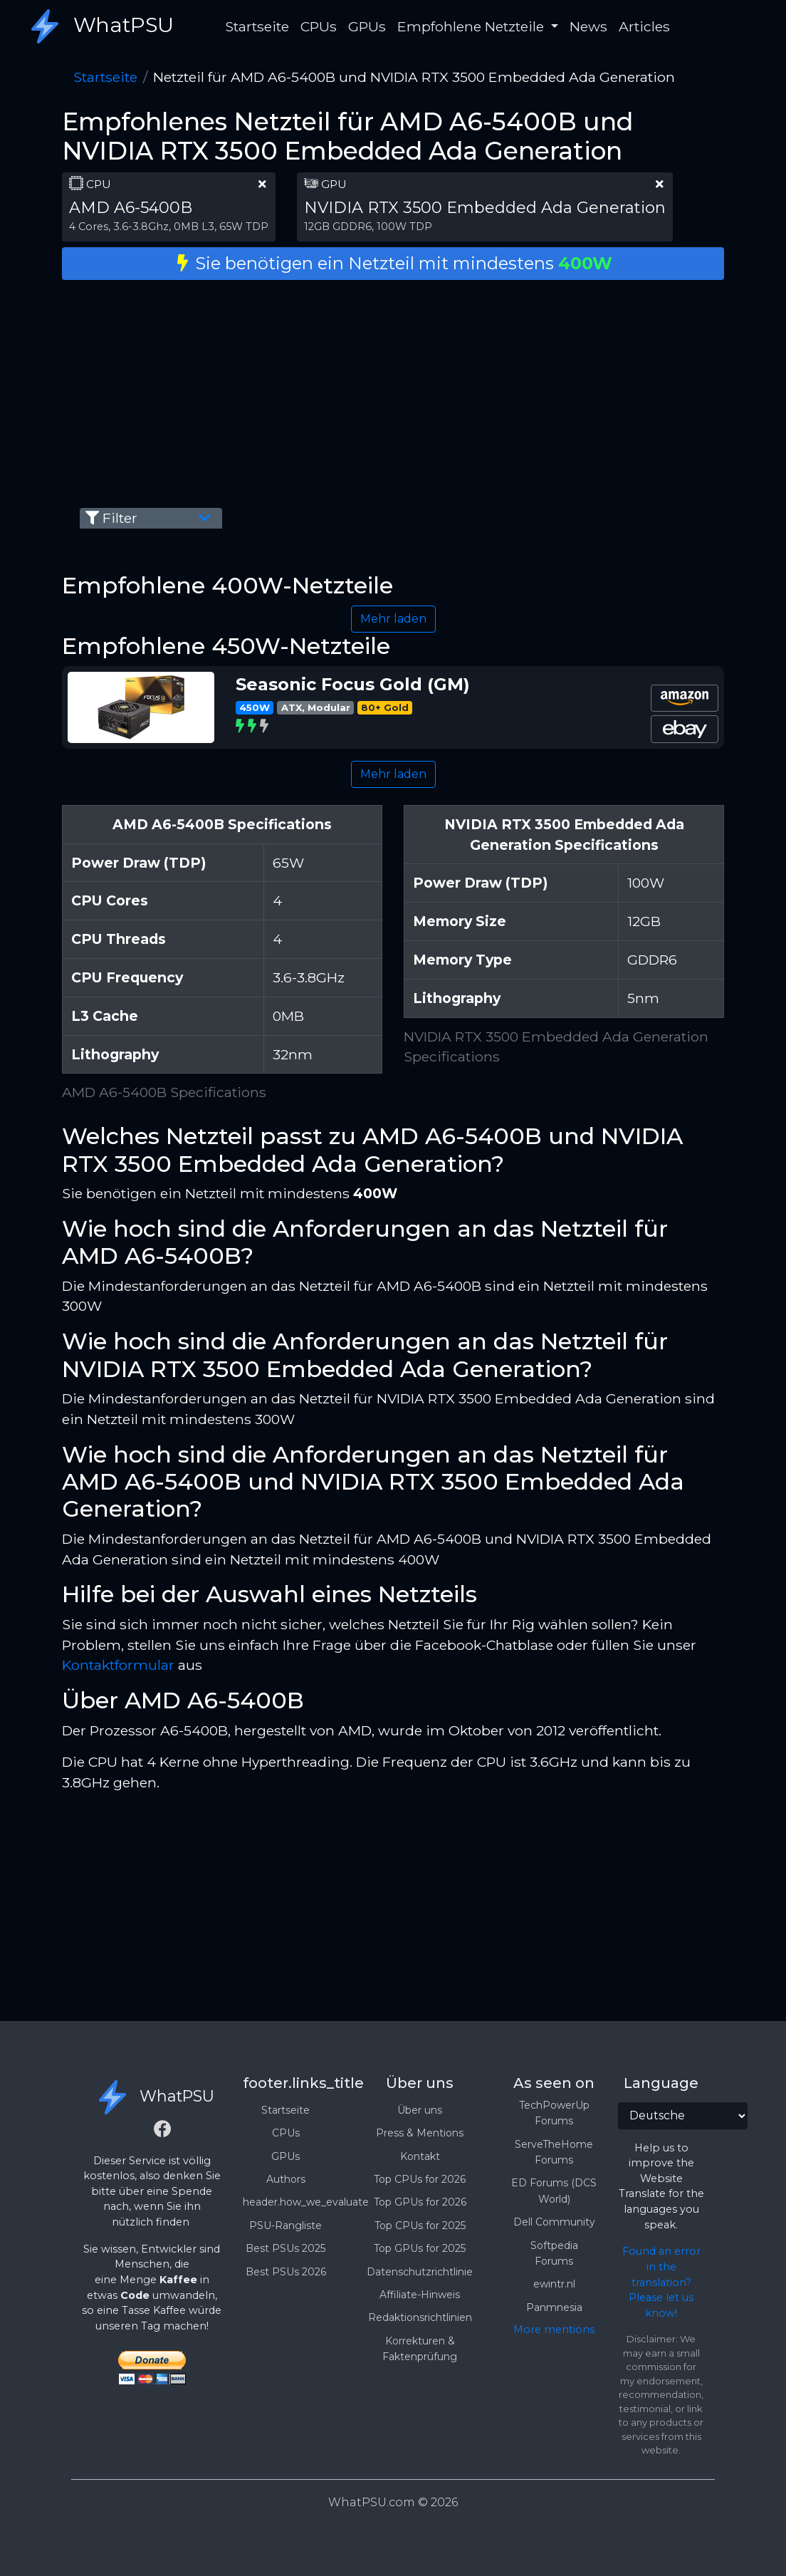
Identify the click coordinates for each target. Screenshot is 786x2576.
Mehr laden (393, 618)
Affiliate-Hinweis (419, 2294)
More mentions (553, 2329)
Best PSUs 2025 (285, 2248)
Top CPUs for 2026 (420, 2179)
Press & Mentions (419, 2132)
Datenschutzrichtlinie (420, 2271)
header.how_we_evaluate (306, 2202)
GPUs (367, 26)
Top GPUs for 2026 (420, 2202)
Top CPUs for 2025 (420, 2225)
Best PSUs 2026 (286, 2271)
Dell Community (554, 2222)
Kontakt (420, 2156)
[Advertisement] (393, 391)
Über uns (419, 2110)
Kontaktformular (118, 1664)
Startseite (257, 26)
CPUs (318, 26)
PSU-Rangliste (285, 2225)
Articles (644, 26)
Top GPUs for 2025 (420, 2248)
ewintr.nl (554, 2284)
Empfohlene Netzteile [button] (472, 26)
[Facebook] (162, 2130)
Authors (285, 2179)
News (588, 26)
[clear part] (262, 184)
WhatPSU (98, 26)
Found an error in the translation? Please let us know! (661, 2282)
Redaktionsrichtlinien (420, 2317)
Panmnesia (554, 2307)
